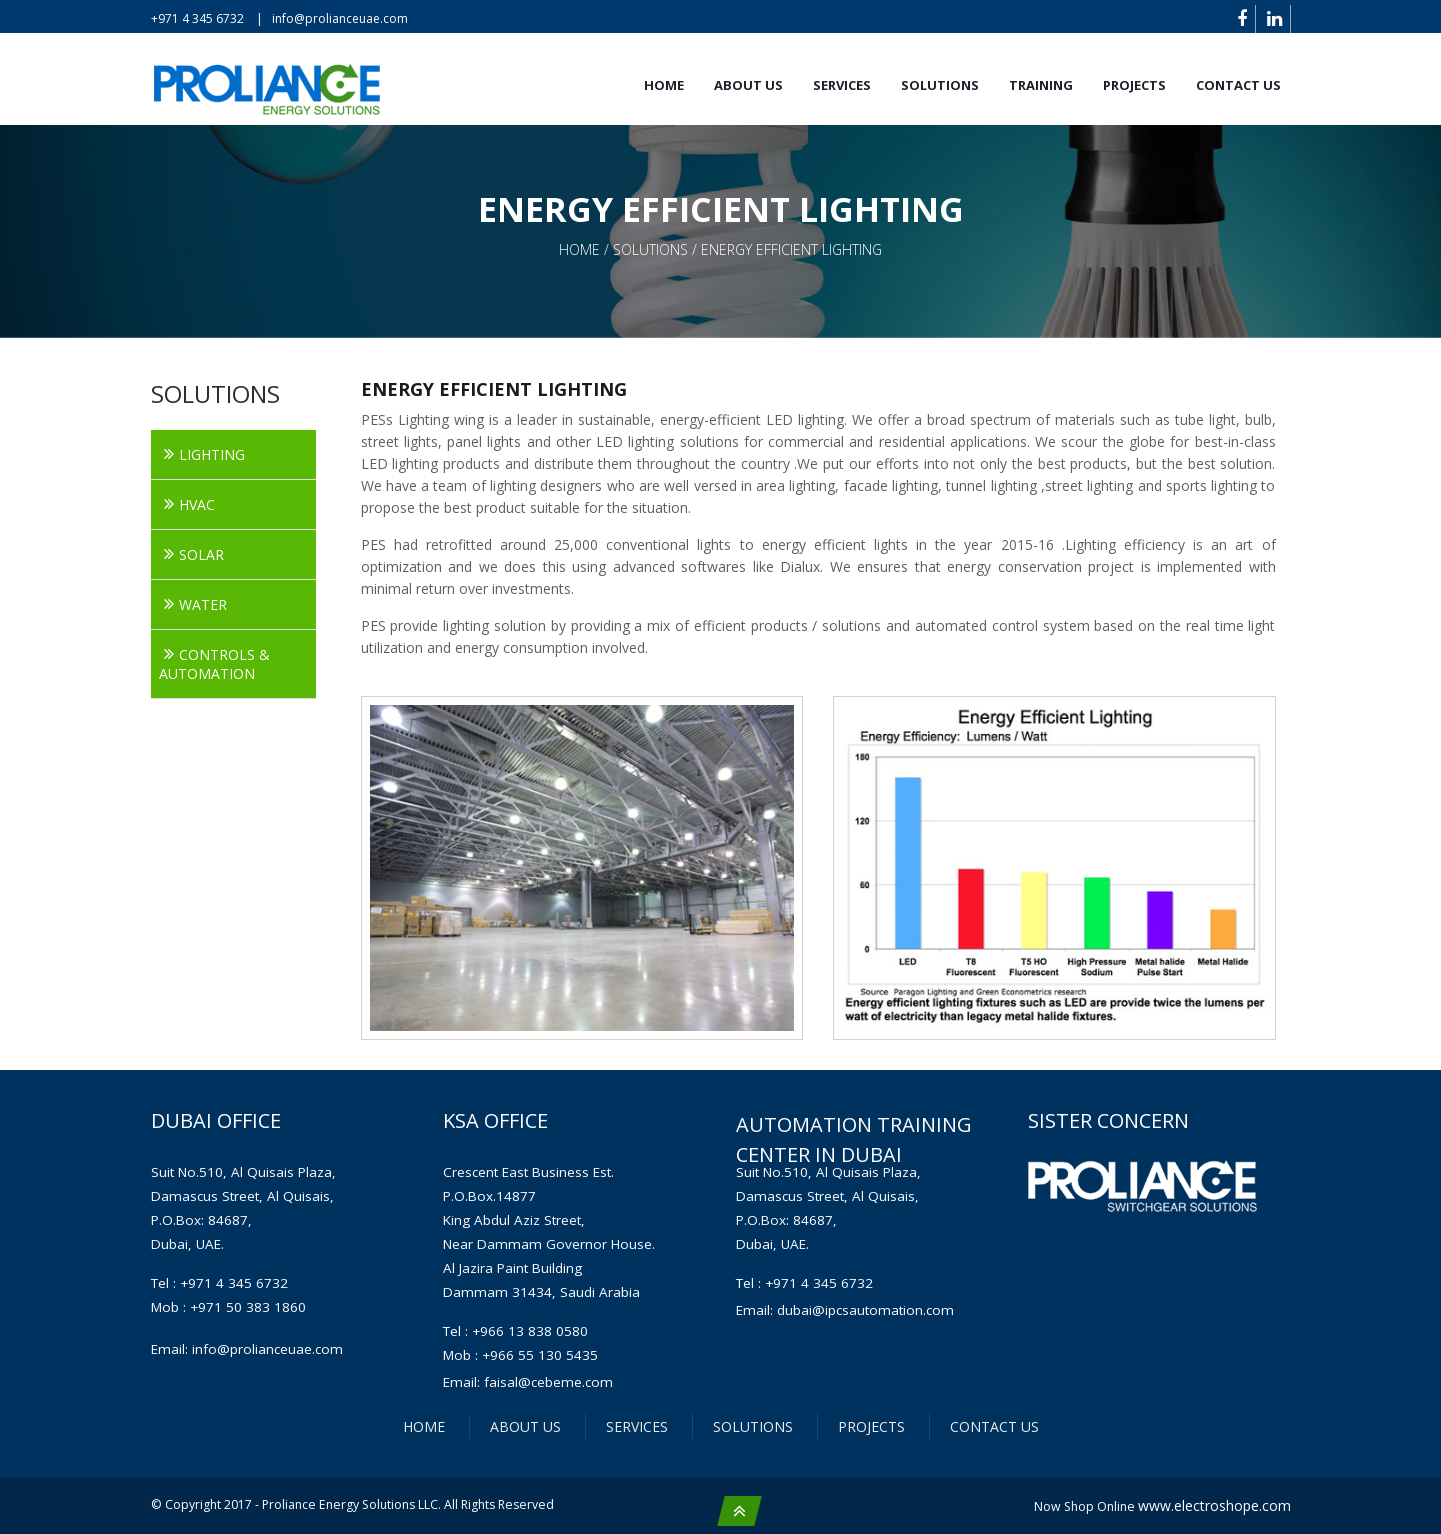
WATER (203, 604)
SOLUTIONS (940, 85)
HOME (424, 1426)
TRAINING (1041, 85)
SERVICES (842, 85)
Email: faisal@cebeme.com (528, 1382)
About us (748, 85)
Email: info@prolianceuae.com (247, 1349)
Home (664, 85)
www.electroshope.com (1214, 1505)
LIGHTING (212, 454)
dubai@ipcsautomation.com (865, 1310)
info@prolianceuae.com (340, 18)
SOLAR (201, 554)
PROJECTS (1134, 85)
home (581, 249)
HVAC (197, 504)
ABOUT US (525, 1426)
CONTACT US (994, 1426)
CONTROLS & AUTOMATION (214, 664)
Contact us (1238, 85)
